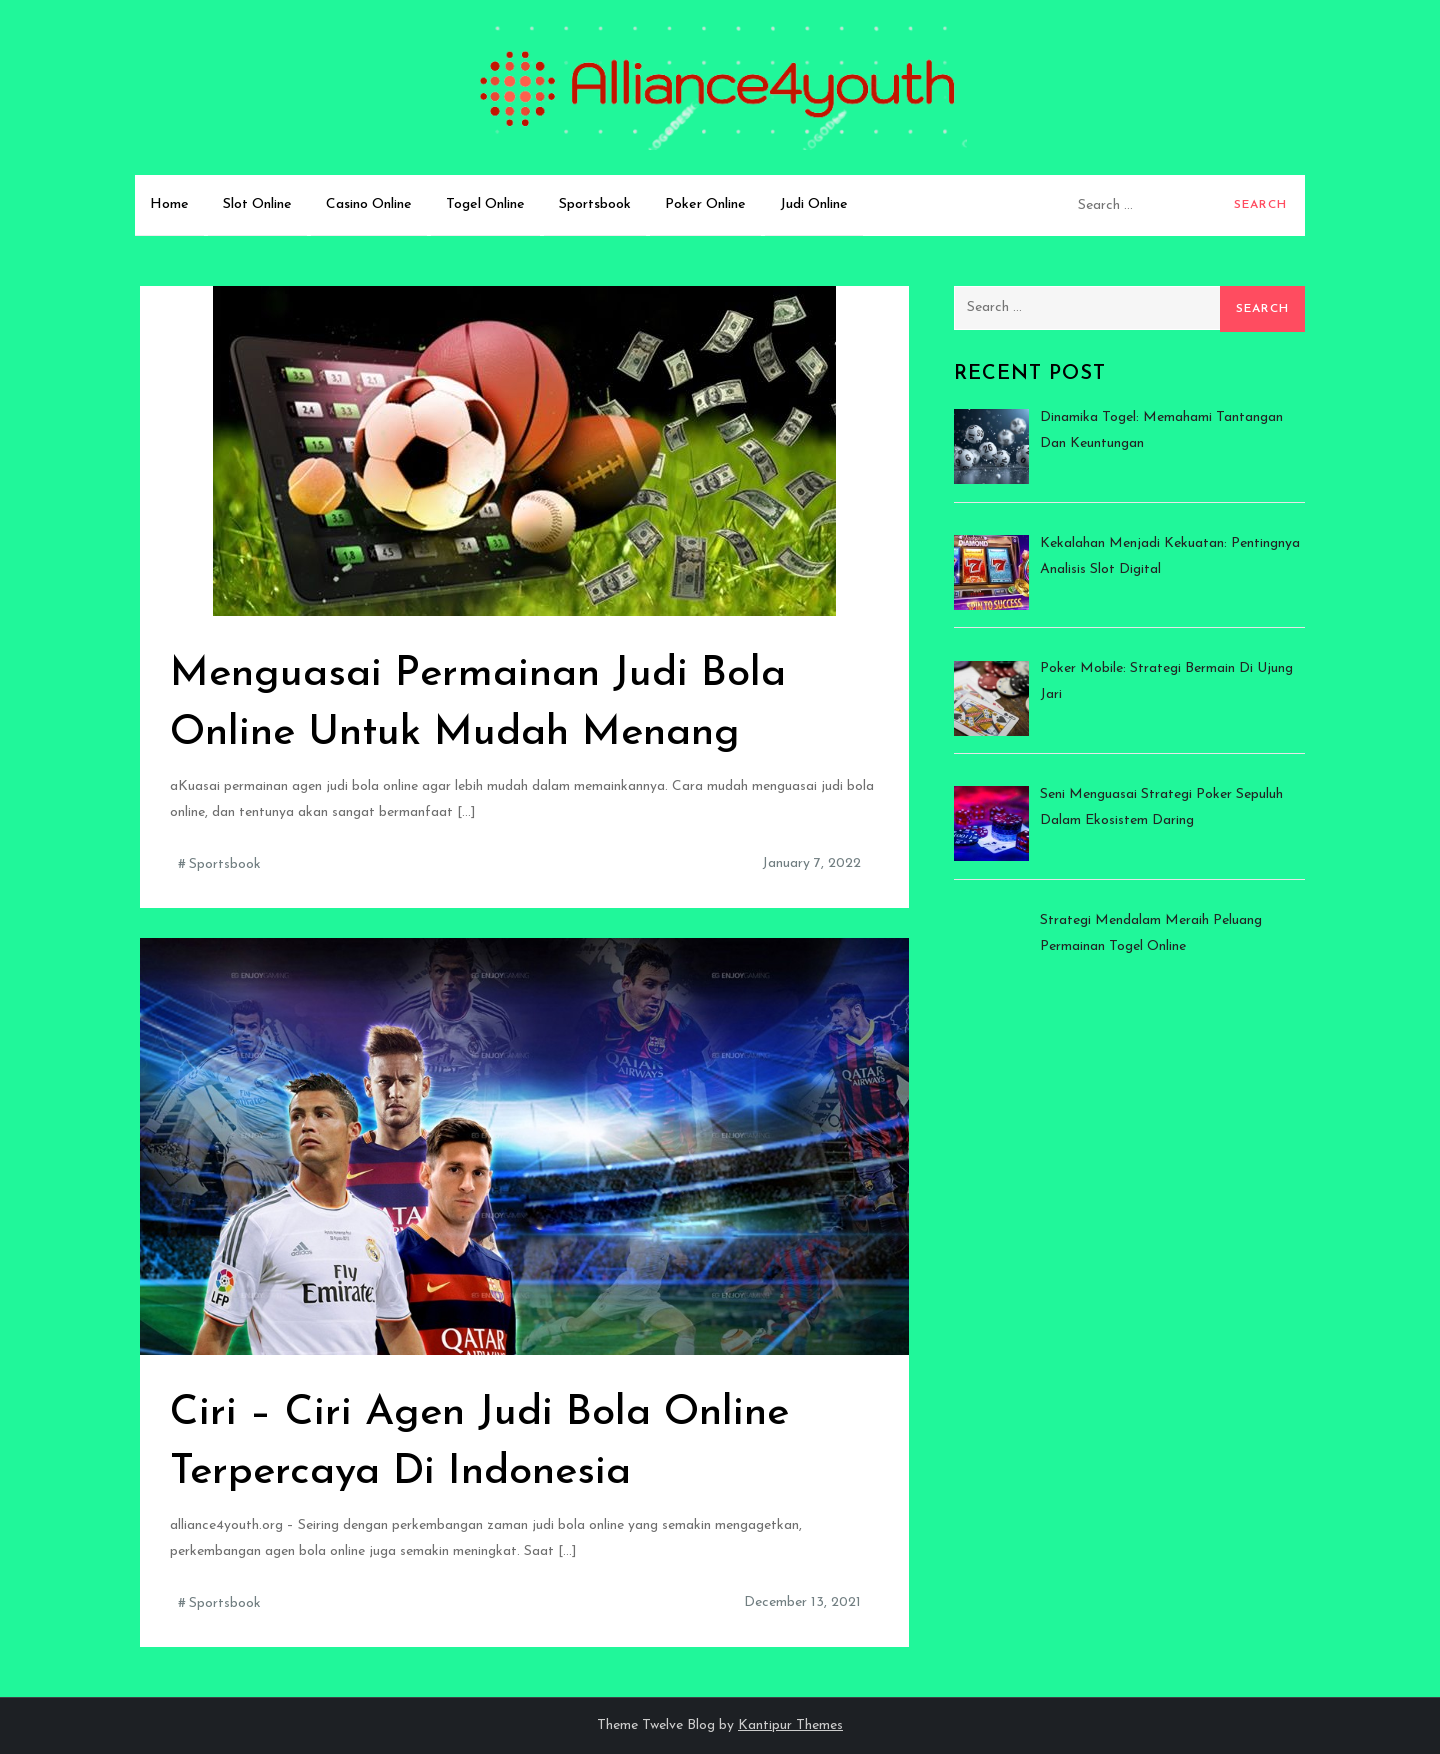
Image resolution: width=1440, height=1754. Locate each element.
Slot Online (257, 204)
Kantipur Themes (790, 1725)
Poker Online (705, 204)
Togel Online (485, 204)
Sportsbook (595, 204)
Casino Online (369, 204)
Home (169, 204)
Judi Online (814, 204)
